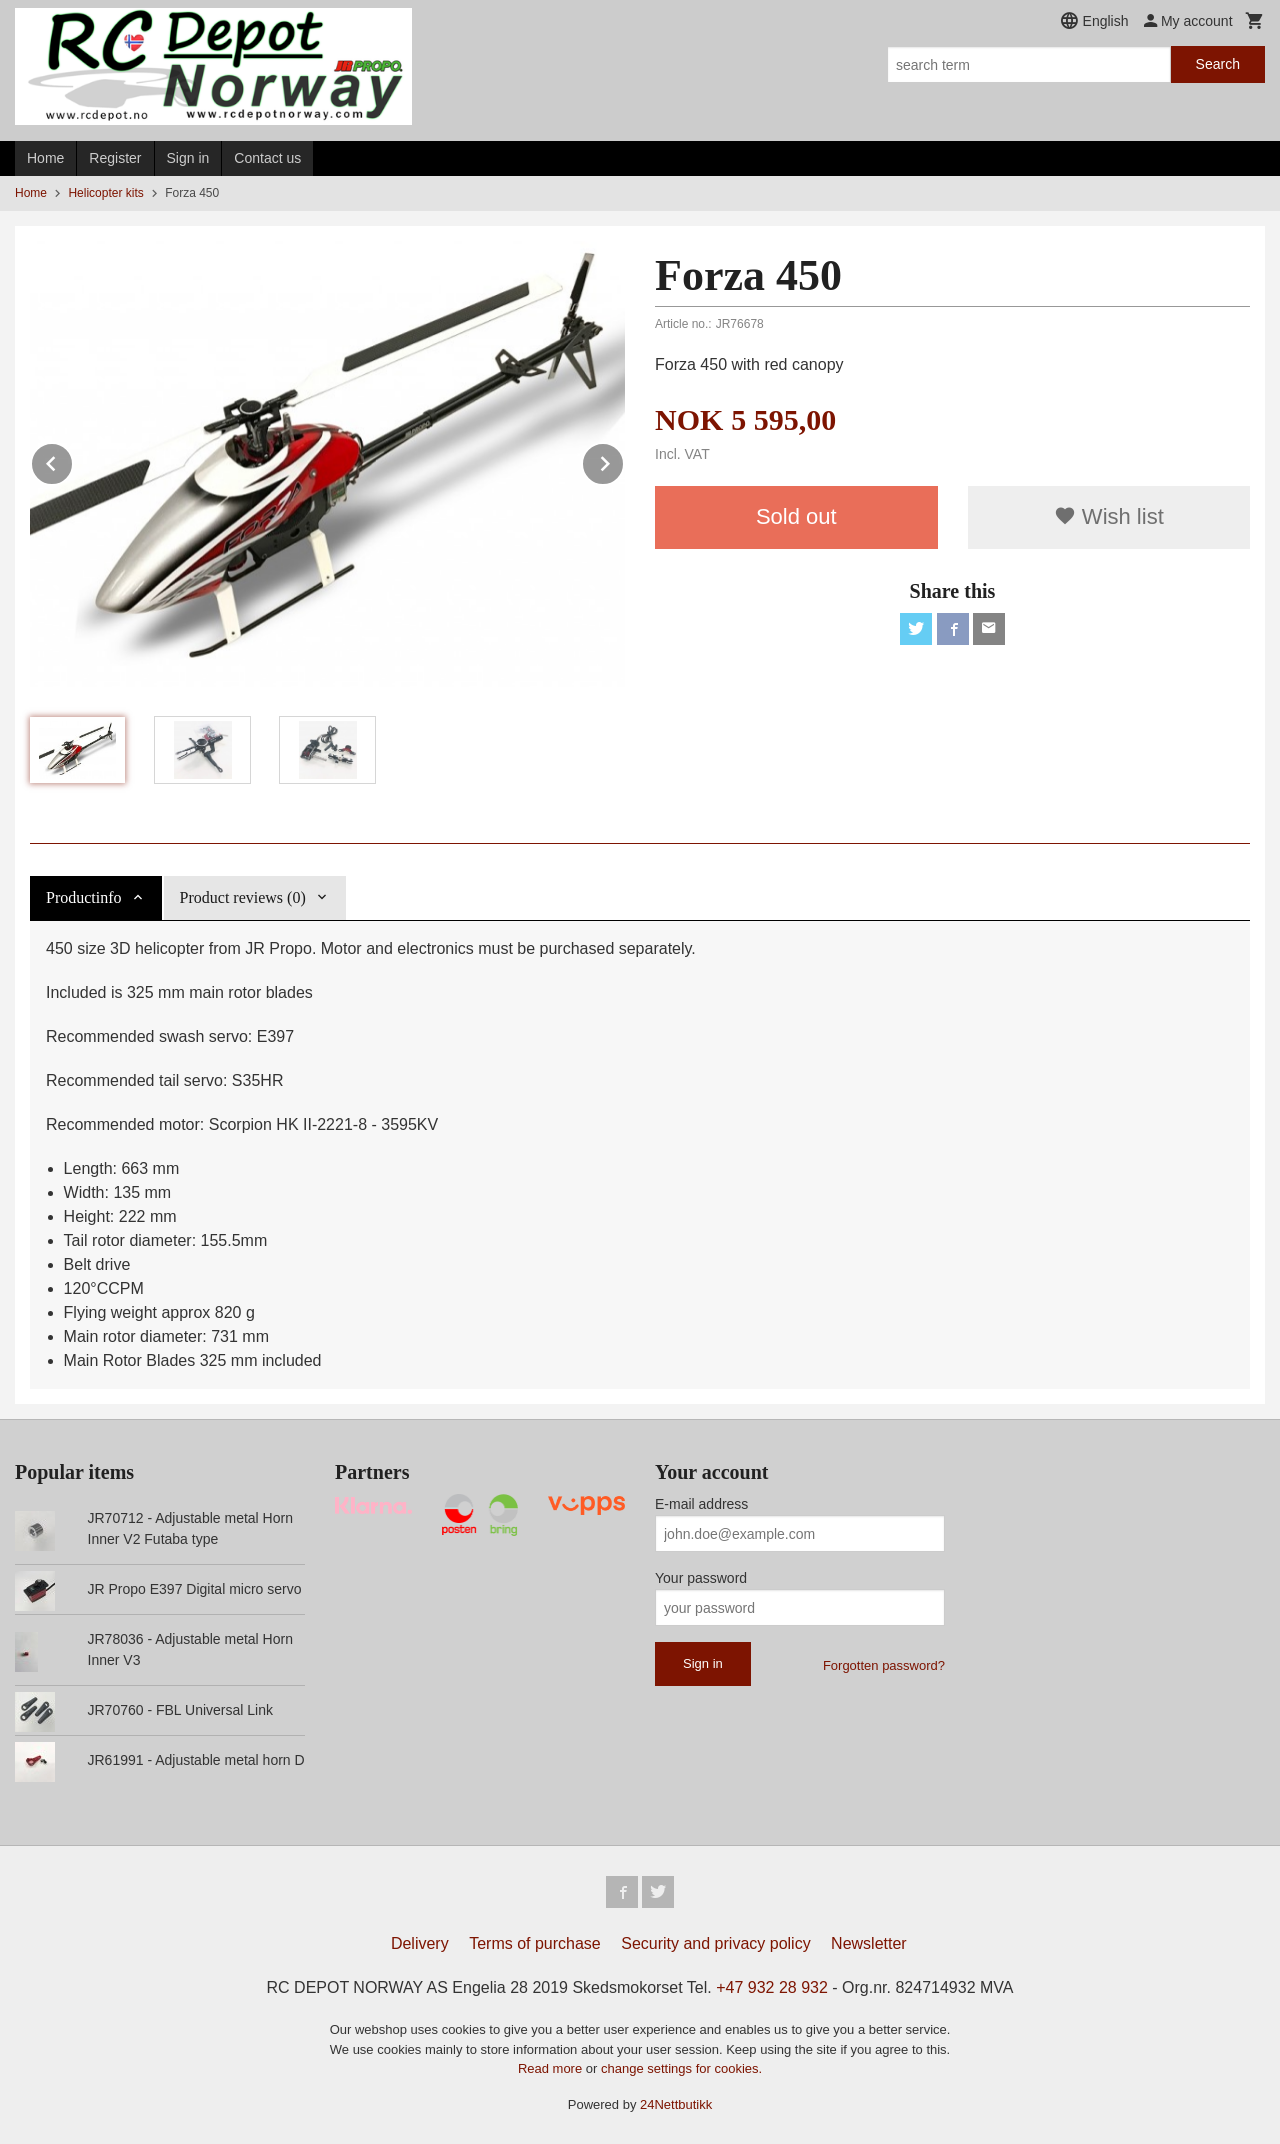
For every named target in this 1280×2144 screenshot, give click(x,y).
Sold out (796, 516)
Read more (552, 2068)
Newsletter (869, 1943)
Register (115, 158)
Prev (73, 460)
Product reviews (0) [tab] (243, 897)
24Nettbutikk (676, 2104)
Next (624, 460)
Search (1218, 64)
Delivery (420, 1943)
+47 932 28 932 (772, 1987)
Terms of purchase (535, 1943)
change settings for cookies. (681, 2068)
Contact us (267, 158)
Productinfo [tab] (84, 897)
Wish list (1109, 516)
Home (45, 158)
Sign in (188, 158)
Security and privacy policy (715, 1943)
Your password (701, 1578)
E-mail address (701, 1504)
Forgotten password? (884, 1665)
